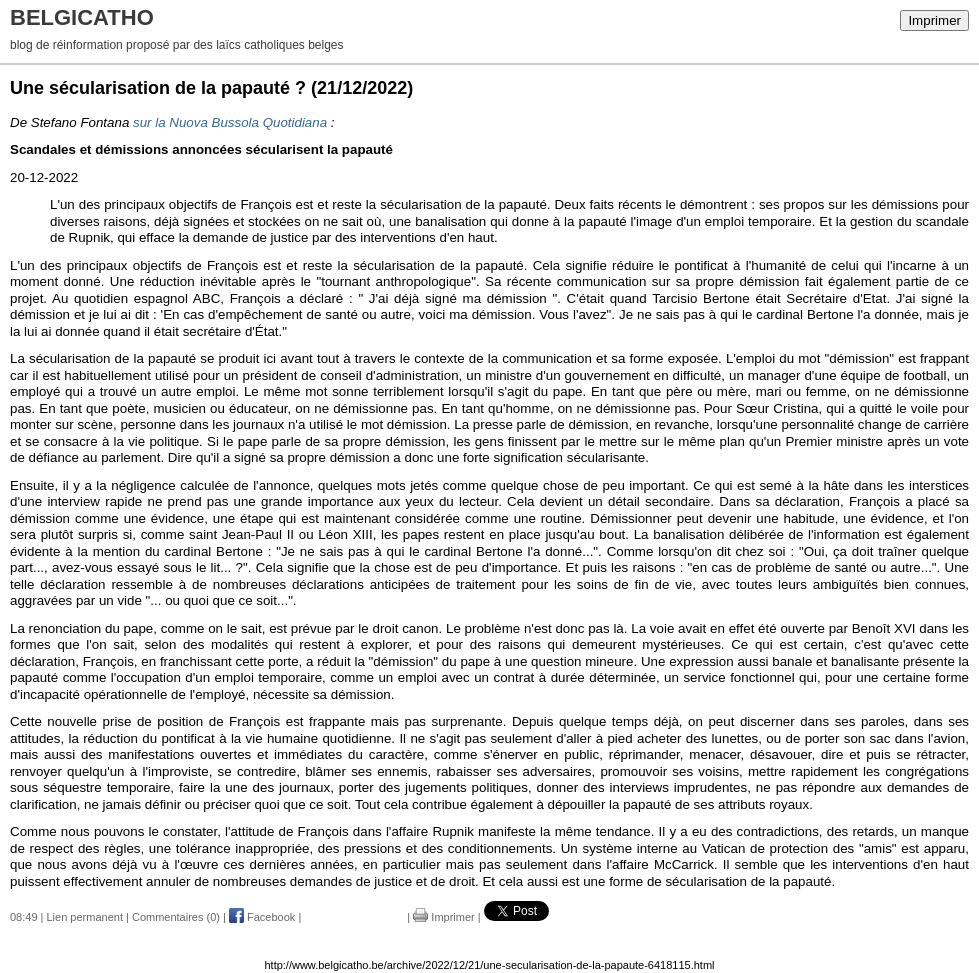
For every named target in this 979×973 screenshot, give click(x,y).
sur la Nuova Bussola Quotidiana (230, 122)
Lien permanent (85, 917)
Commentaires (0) (176, 917)
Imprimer (934, 20)
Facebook (262, 917)
